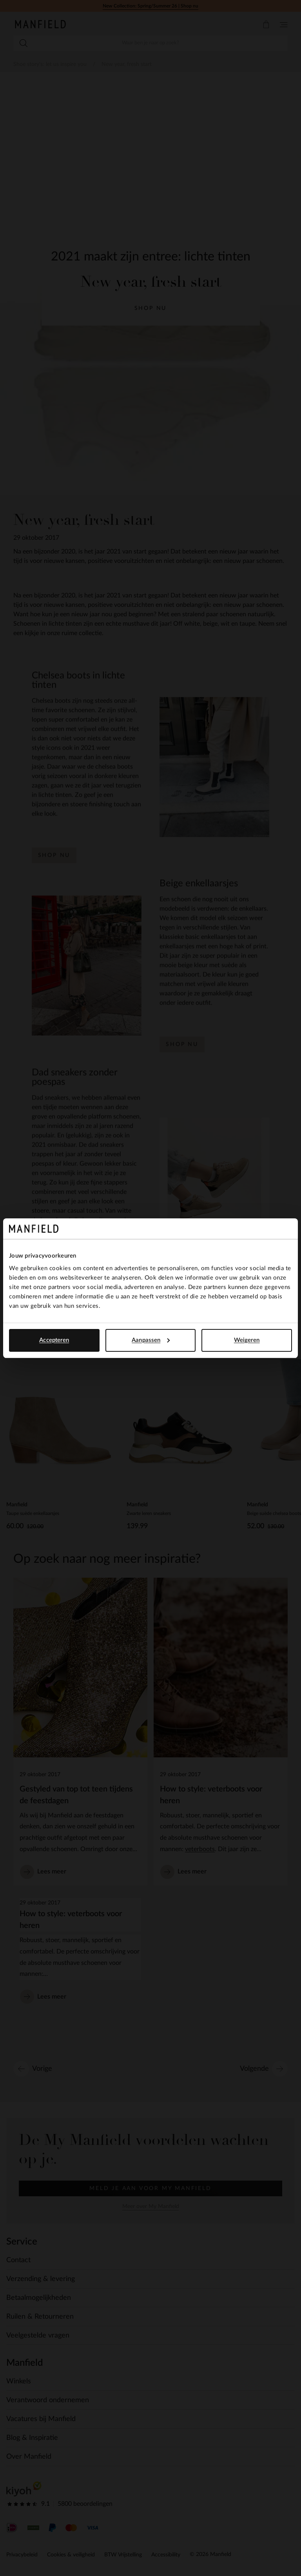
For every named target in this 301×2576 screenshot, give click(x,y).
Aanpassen (151, 1340)
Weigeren (247, 1340)
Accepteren (54, 1340)
